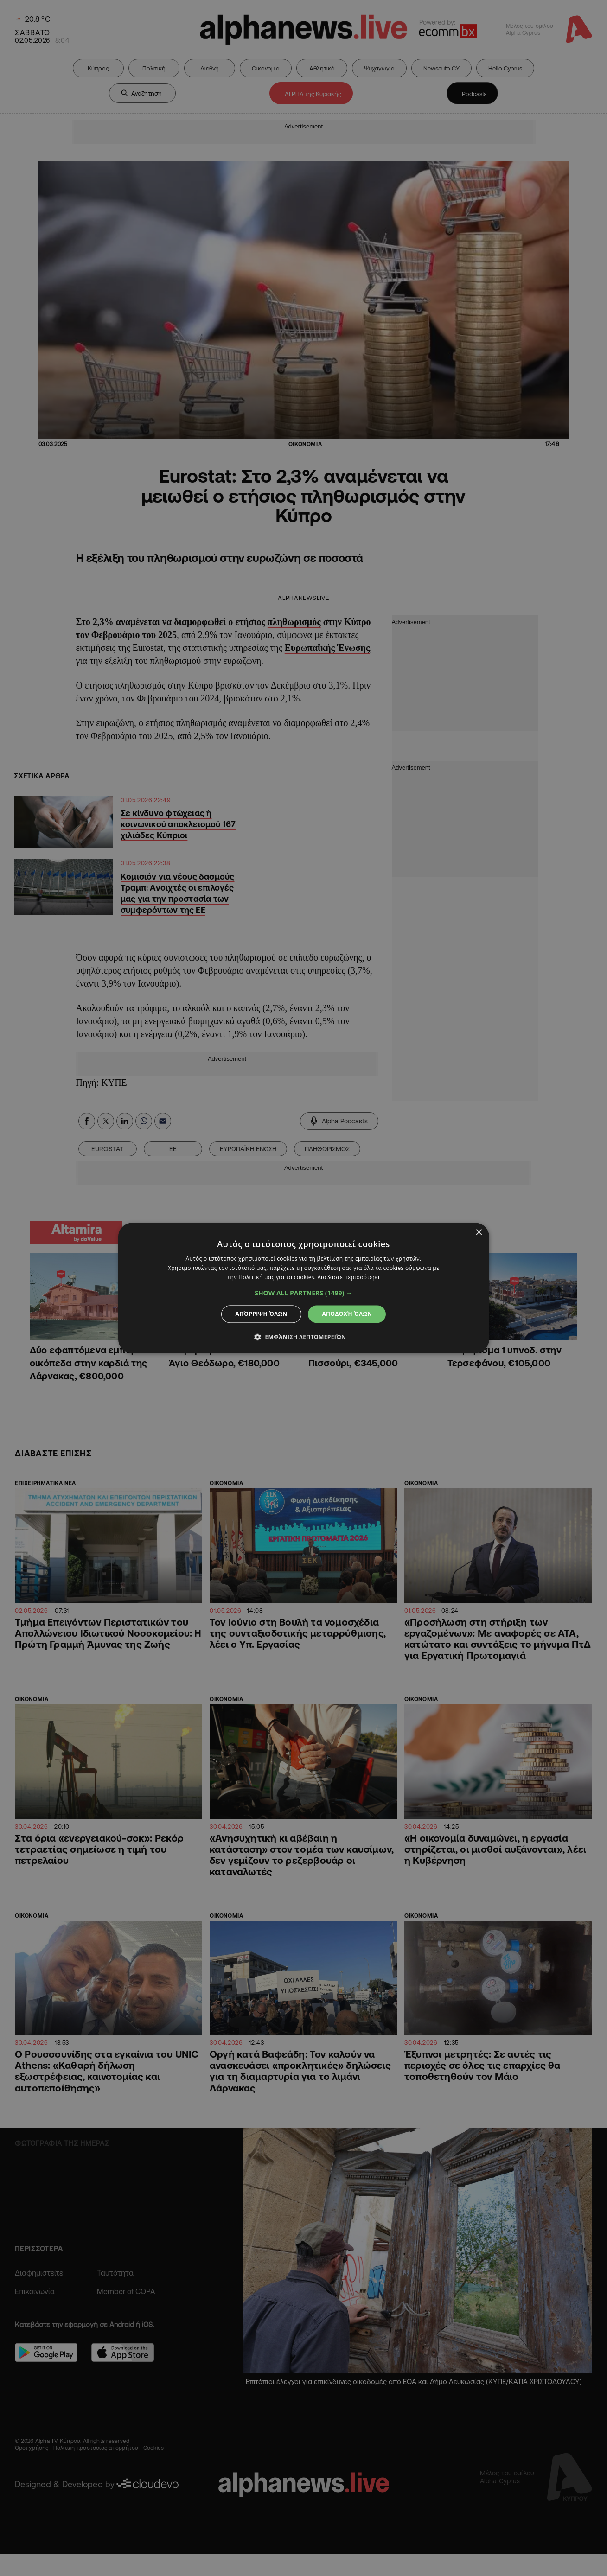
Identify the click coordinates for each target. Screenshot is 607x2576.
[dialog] (303, 1288)
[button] (303, 1293)
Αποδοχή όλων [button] (347, 1314)
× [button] (478, 1232)
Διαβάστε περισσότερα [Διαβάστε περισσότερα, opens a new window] (349, 1277)
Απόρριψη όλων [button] (262, 1314)
